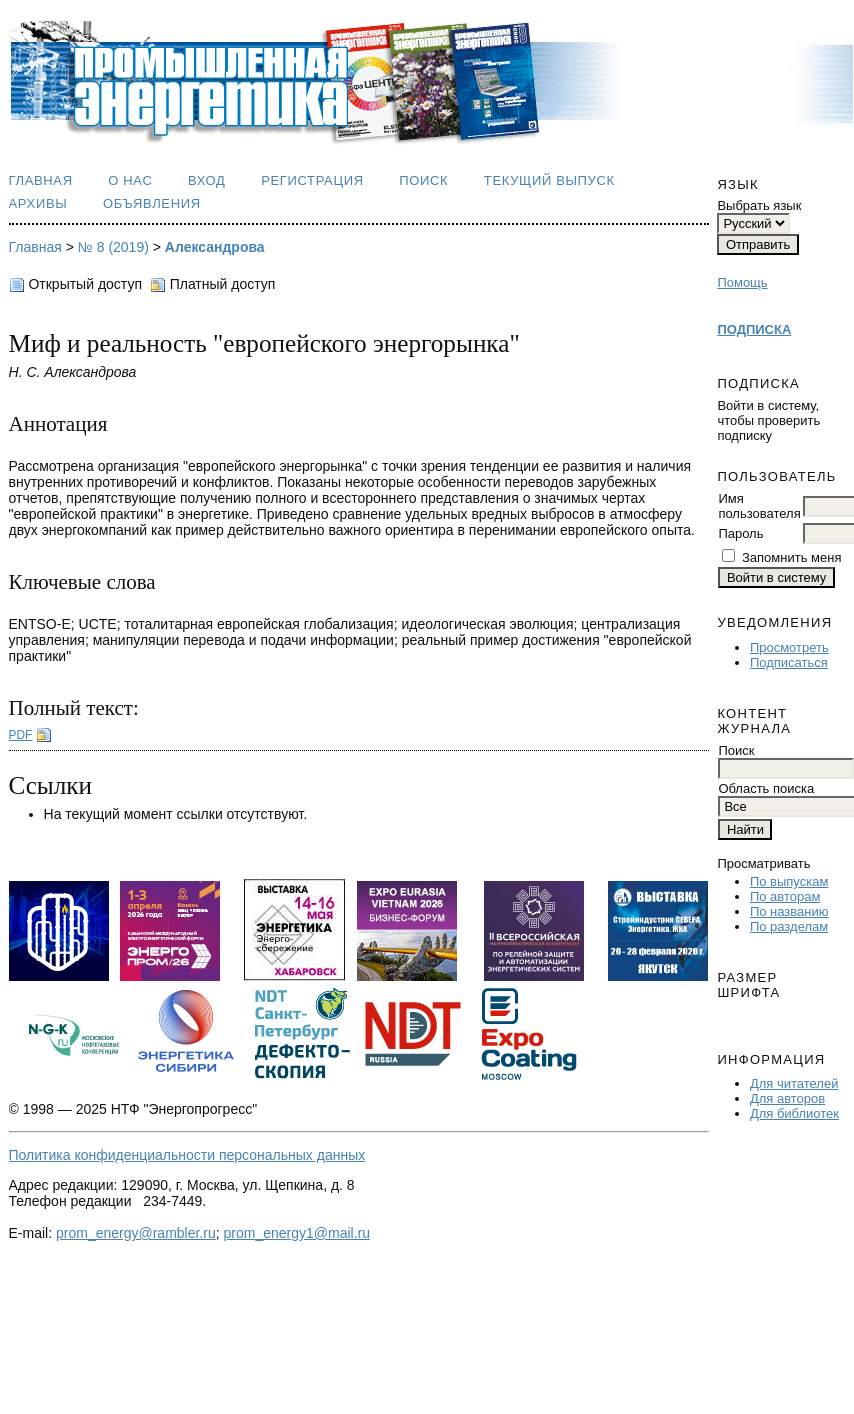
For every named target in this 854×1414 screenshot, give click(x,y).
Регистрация (312, 180)
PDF (21, 735)
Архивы (38, 203)
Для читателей (794, 1083)
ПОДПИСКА (754, 329)
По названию (789, 911)
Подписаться (789, 662)
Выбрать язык (759, 205)
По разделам (789, 926)
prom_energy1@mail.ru (297, 1233)
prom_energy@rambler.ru (136, 1233)
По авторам (785, 896)
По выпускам (789, 881)
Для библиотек (794, 1113)
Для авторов (787, 1098)
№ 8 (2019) (113, 247)
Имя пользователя (759, 506)
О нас (130, 180)
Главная (41, 180)
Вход (207, 180)
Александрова (215, 247)
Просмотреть (789, 647)
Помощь (742, 282)
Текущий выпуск (549, 180)
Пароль (740, 533)
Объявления (152, 203)
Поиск (423, 180)
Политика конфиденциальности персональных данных (187, 1155)
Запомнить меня (791, 557)
